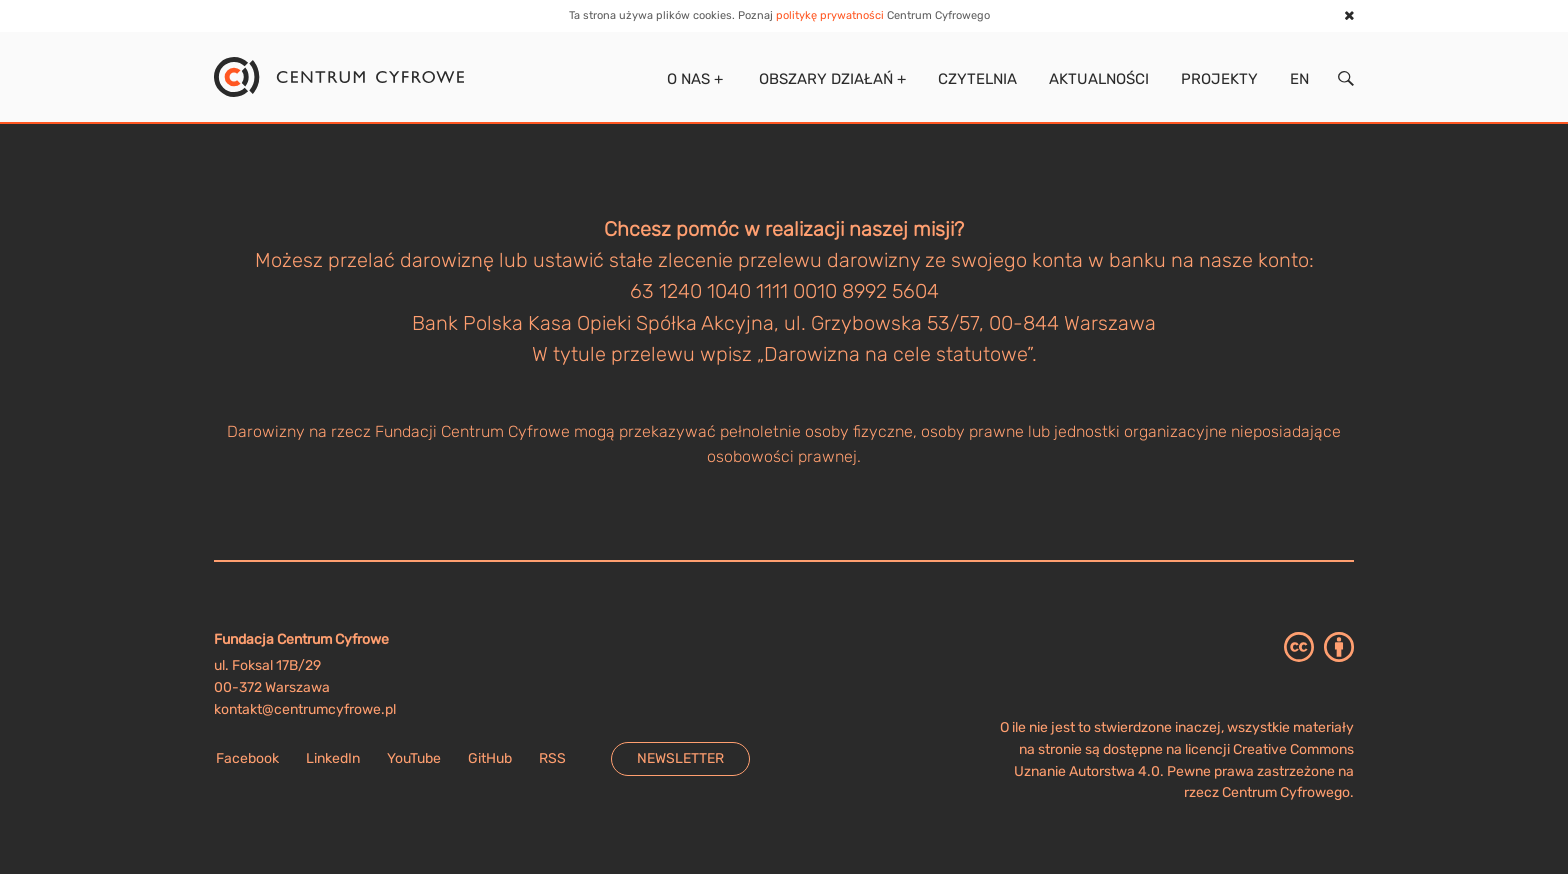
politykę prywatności (830, 15)
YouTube (414, 758)
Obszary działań (830, 79)
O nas (693, 79)
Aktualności (1099, 79)
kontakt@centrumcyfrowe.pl (305, 709)
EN (1299, 79)
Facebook (247, 758)
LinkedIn (333, 758)
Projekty (1219, 79)
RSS (552, 758)
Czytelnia (977, 79)
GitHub (490, 758)
